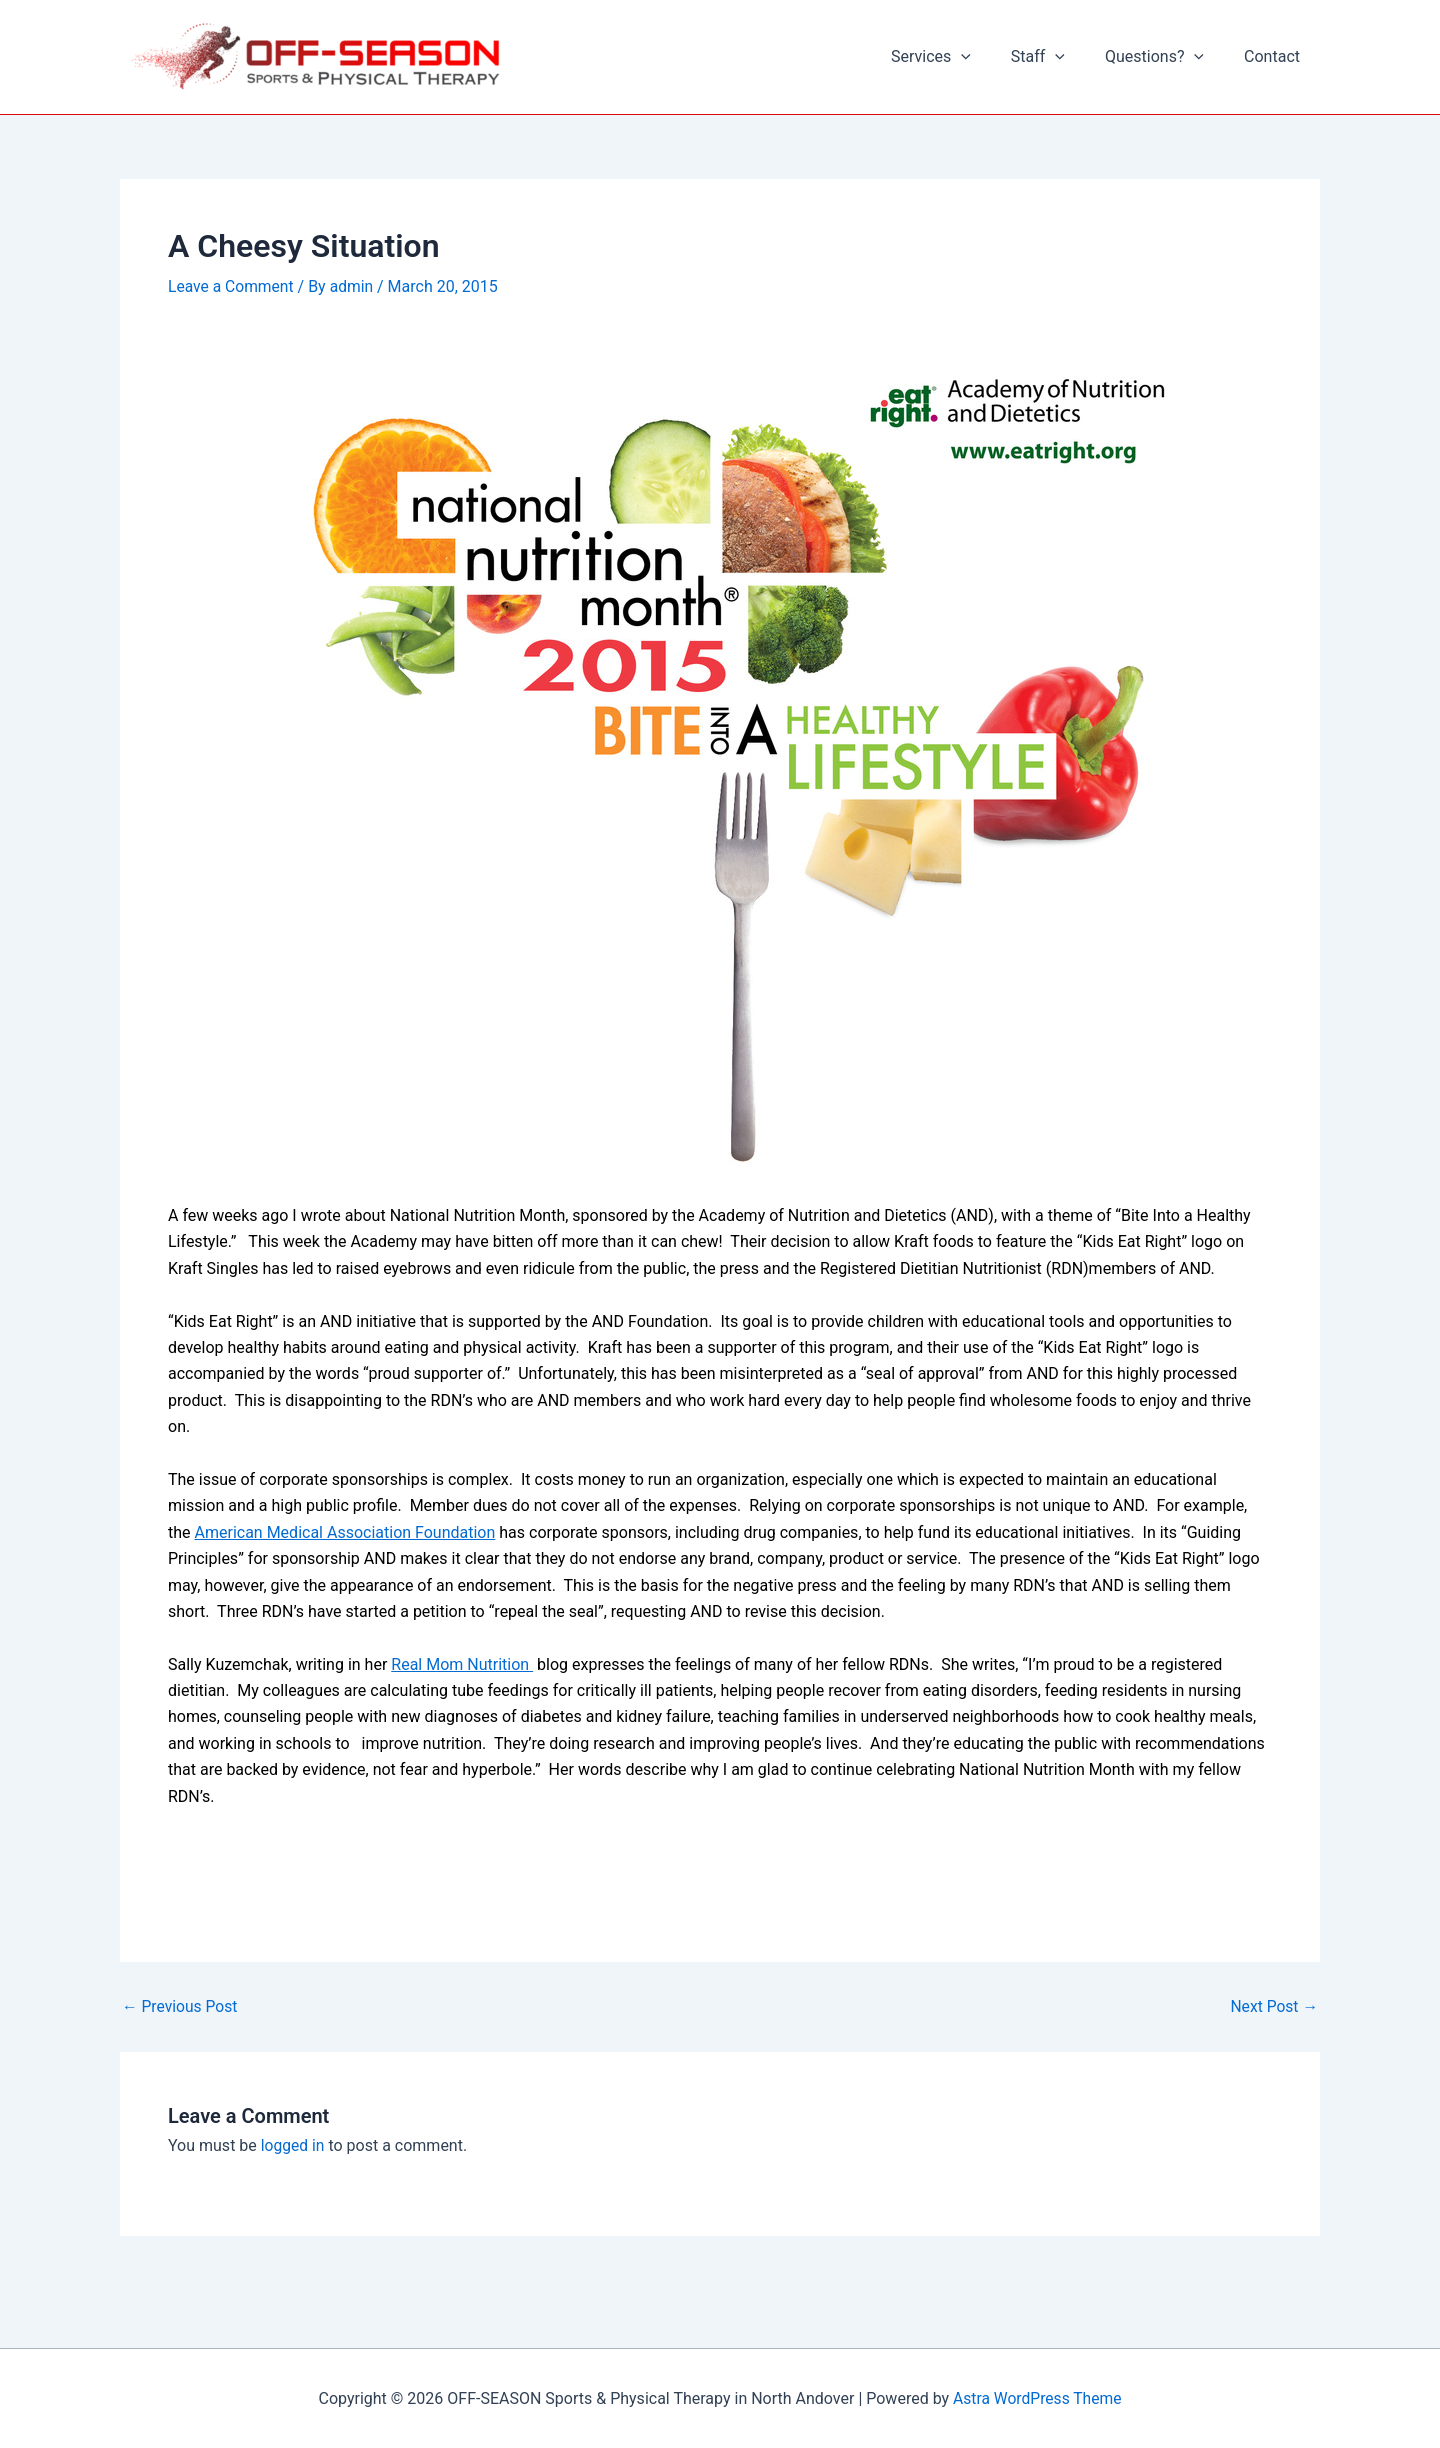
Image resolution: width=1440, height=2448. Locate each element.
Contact (1276, 56)
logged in (293, 2145)
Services (959, 57)
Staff (1058, 57)
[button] (989, 57)
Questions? (1166, 57)
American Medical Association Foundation (345, 1531)
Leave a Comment (232, 286)
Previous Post (181, 2007)
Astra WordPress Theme (1037, 2397)
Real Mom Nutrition (462, 1663)
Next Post (1273, 2007)
